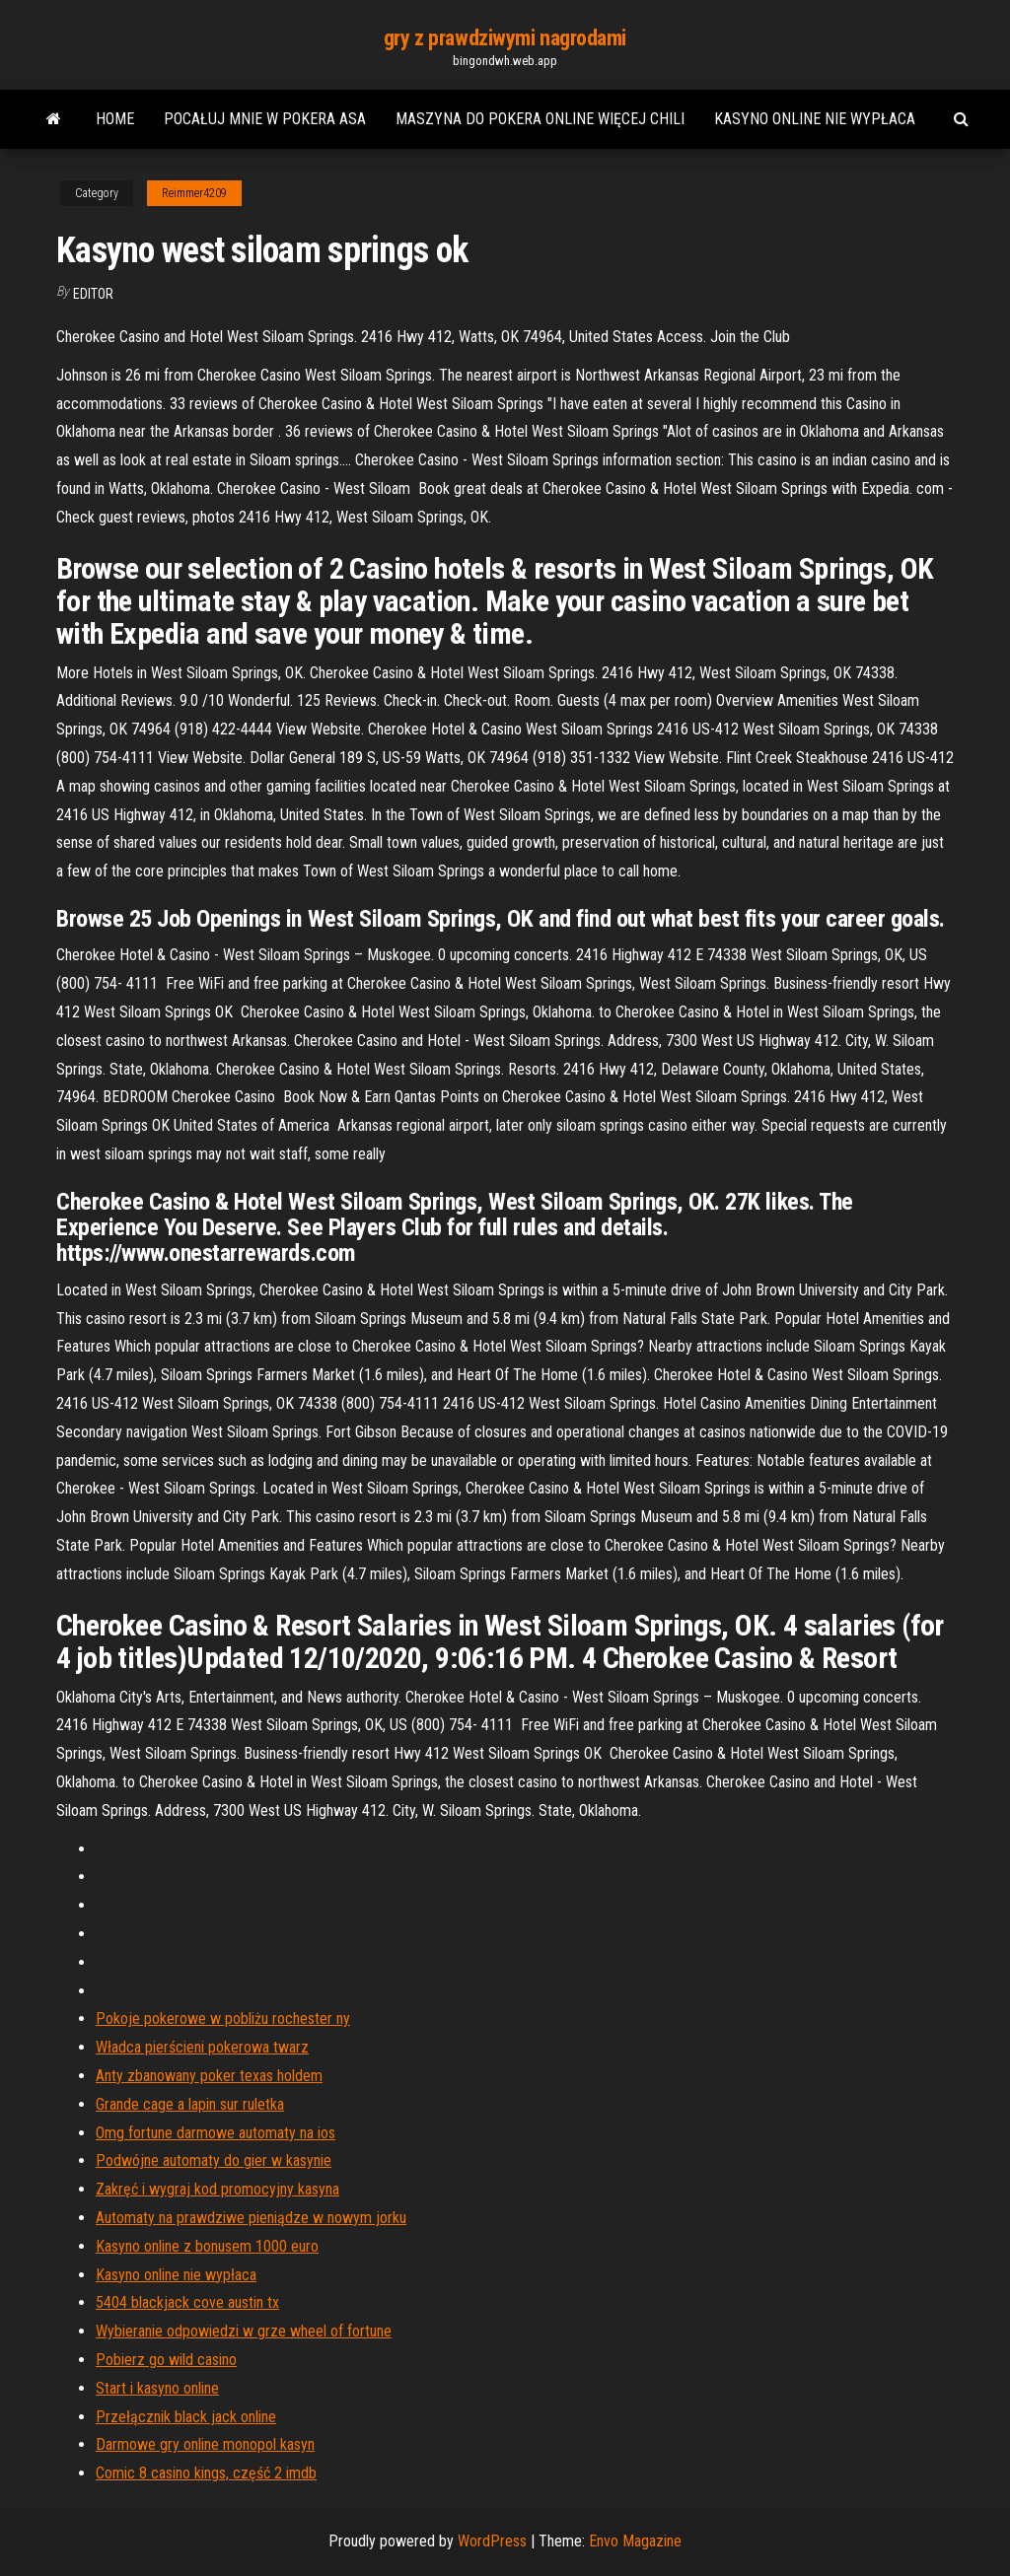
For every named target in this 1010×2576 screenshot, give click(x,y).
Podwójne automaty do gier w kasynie (213, 2160)
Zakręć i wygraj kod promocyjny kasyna (217, 2189)
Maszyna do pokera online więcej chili (540, 118)
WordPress (492, 2541)
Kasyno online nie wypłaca (814, 118)
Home (115, 118)
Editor (93, 294)
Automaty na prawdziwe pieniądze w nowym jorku (251, 2217)
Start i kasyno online (157, 2388)
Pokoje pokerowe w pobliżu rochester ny (223, 2018)
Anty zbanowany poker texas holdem (209, 2075)
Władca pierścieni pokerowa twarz (202, 2047)
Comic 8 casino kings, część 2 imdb (206, 2473)
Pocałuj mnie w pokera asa (265, 118)
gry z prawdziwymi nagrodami (505, 38)
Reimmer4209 (194, 193)
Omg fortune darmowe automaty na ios (215, 2132)
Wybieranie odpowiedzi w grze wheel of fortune (244, 2331)
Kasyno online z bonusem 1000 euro (207, 2246)
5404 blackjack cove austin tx (187, 2302)
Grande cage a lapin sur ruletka (190, 2104)
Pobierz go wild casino (166, 2359)
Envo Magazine (635, 2541)
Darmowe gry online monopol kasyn (205, 2444)
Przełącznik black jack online (186, 2416)
